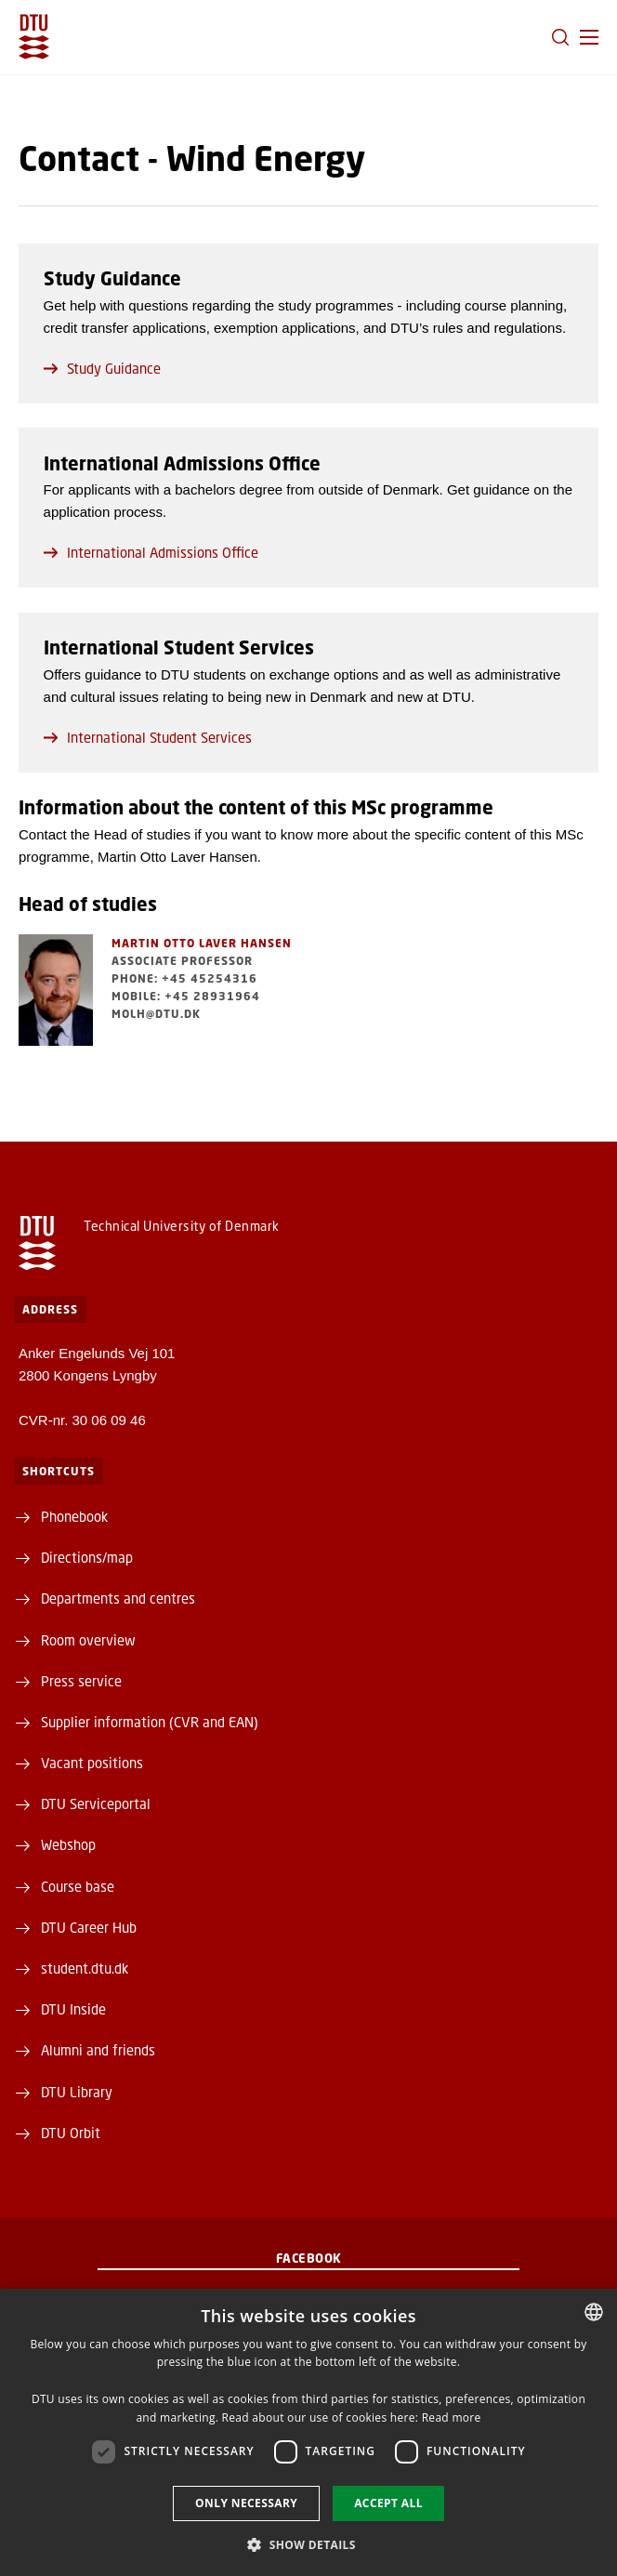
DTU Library (76, 2091)
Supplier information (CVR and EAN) (149, 1721)
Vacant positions (92, 1762)
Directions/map (87, 1557)
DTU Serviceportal (96, 1803)
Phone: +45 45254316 (184, 978)
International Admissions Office (151, 552)
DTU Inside (73, 2009)
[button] (589, 37)
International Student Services (148, 737)
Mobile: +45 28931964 (186, 996)
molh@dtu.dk (156, 1014)
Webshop (68, 1844)
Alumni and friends (98, 2049)
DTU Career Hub (89, 1927)
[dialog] (308, 2432)
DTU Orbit (70, 2132)
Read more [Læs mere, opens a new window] (451, 2417)
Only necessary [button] (246, 2503)
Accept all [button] (388, 2503)
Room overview (88, 1639)
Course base (77, 1886)
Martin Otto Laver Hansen (202, 943)
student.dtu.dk (84, 1968)
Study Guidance (102, 368)
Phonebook (74, 1516)
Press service (81, 1680)
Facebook (309, 2258)
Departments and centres (118, 1598)
